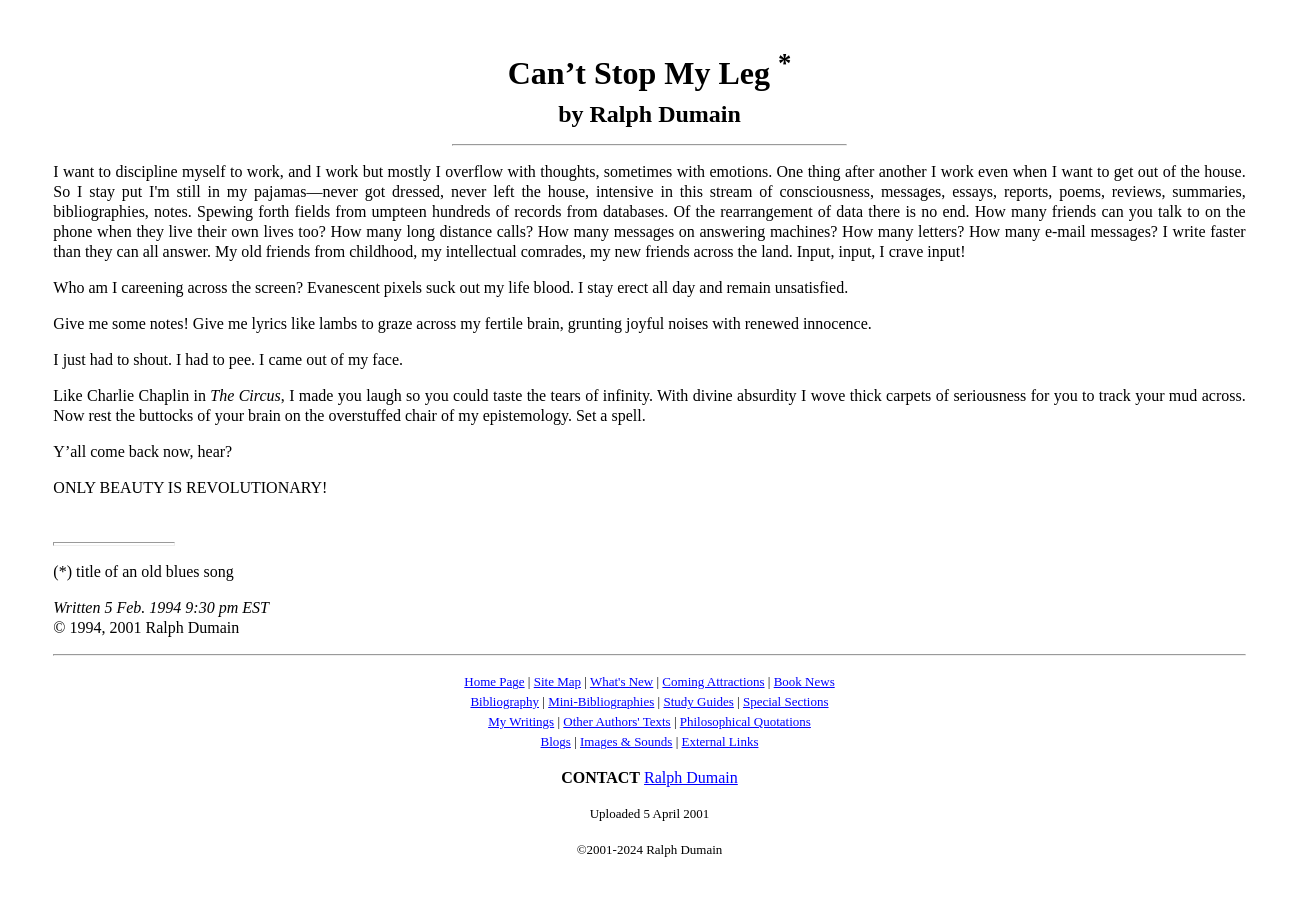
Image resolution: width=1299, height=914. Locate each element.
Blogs (556, 741)
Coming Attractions (713, 681)
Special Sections (786, 701)
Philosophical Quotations (745, 721)
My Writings (521, 721)
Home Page (494, 681)
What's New (621, 681)
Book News (804, 681)
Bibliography (504, 701)
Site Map (557, 681)
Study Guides (698, 701)
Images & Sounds (626, 741)
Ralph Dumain (691, 777)
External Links (720, 741)
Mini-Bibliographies (601, 701)
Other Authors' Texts (616, 721)
